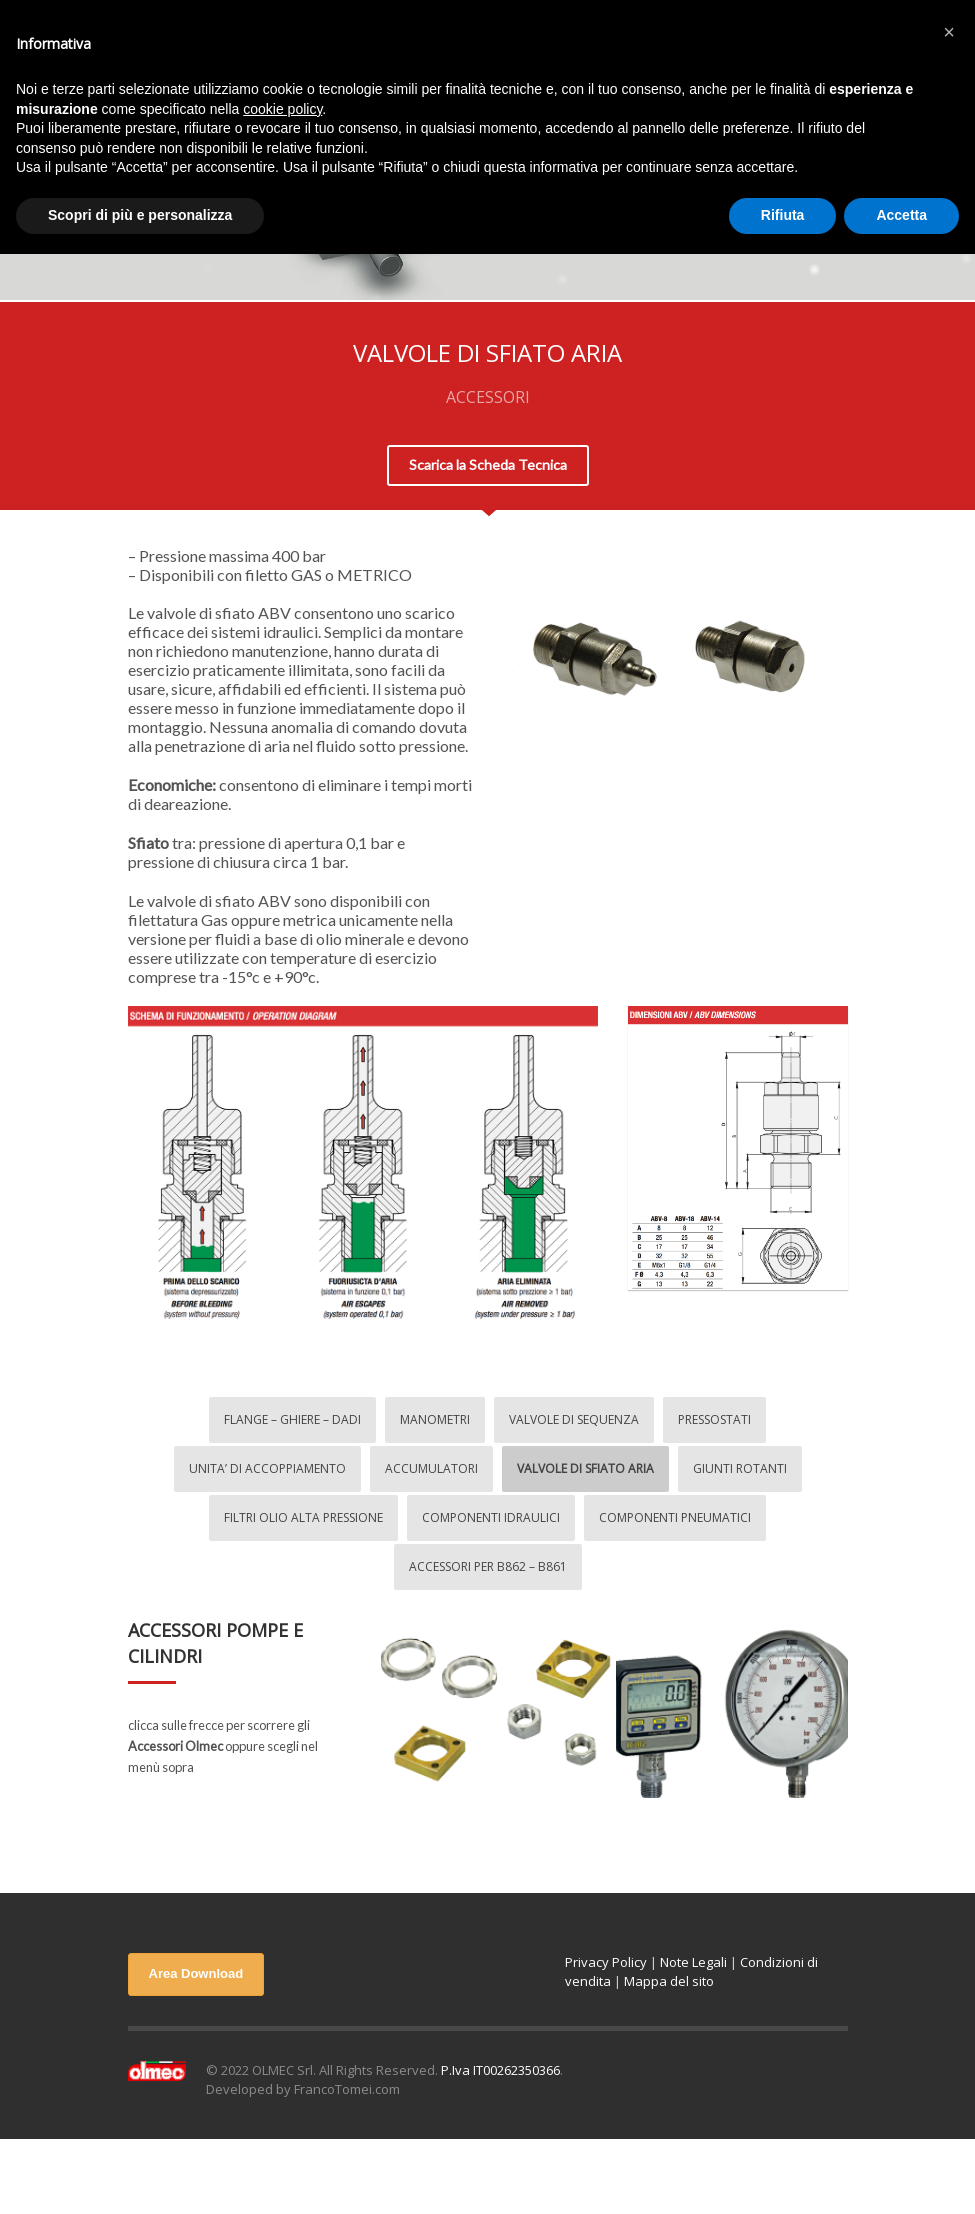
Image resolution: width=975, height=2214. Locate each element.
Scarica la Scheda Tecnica (488, 464)
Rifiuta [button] (783, 215)
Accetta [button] (901, 215)
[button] (949, 32)
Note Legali (693, 1962)
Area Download (196, 1973)
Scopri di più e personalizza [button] (140, 215)
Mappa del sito (669, 1981)
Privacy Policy (606, 1962)
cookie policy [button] (282, 109)
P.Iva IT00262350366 (500, 2070)
